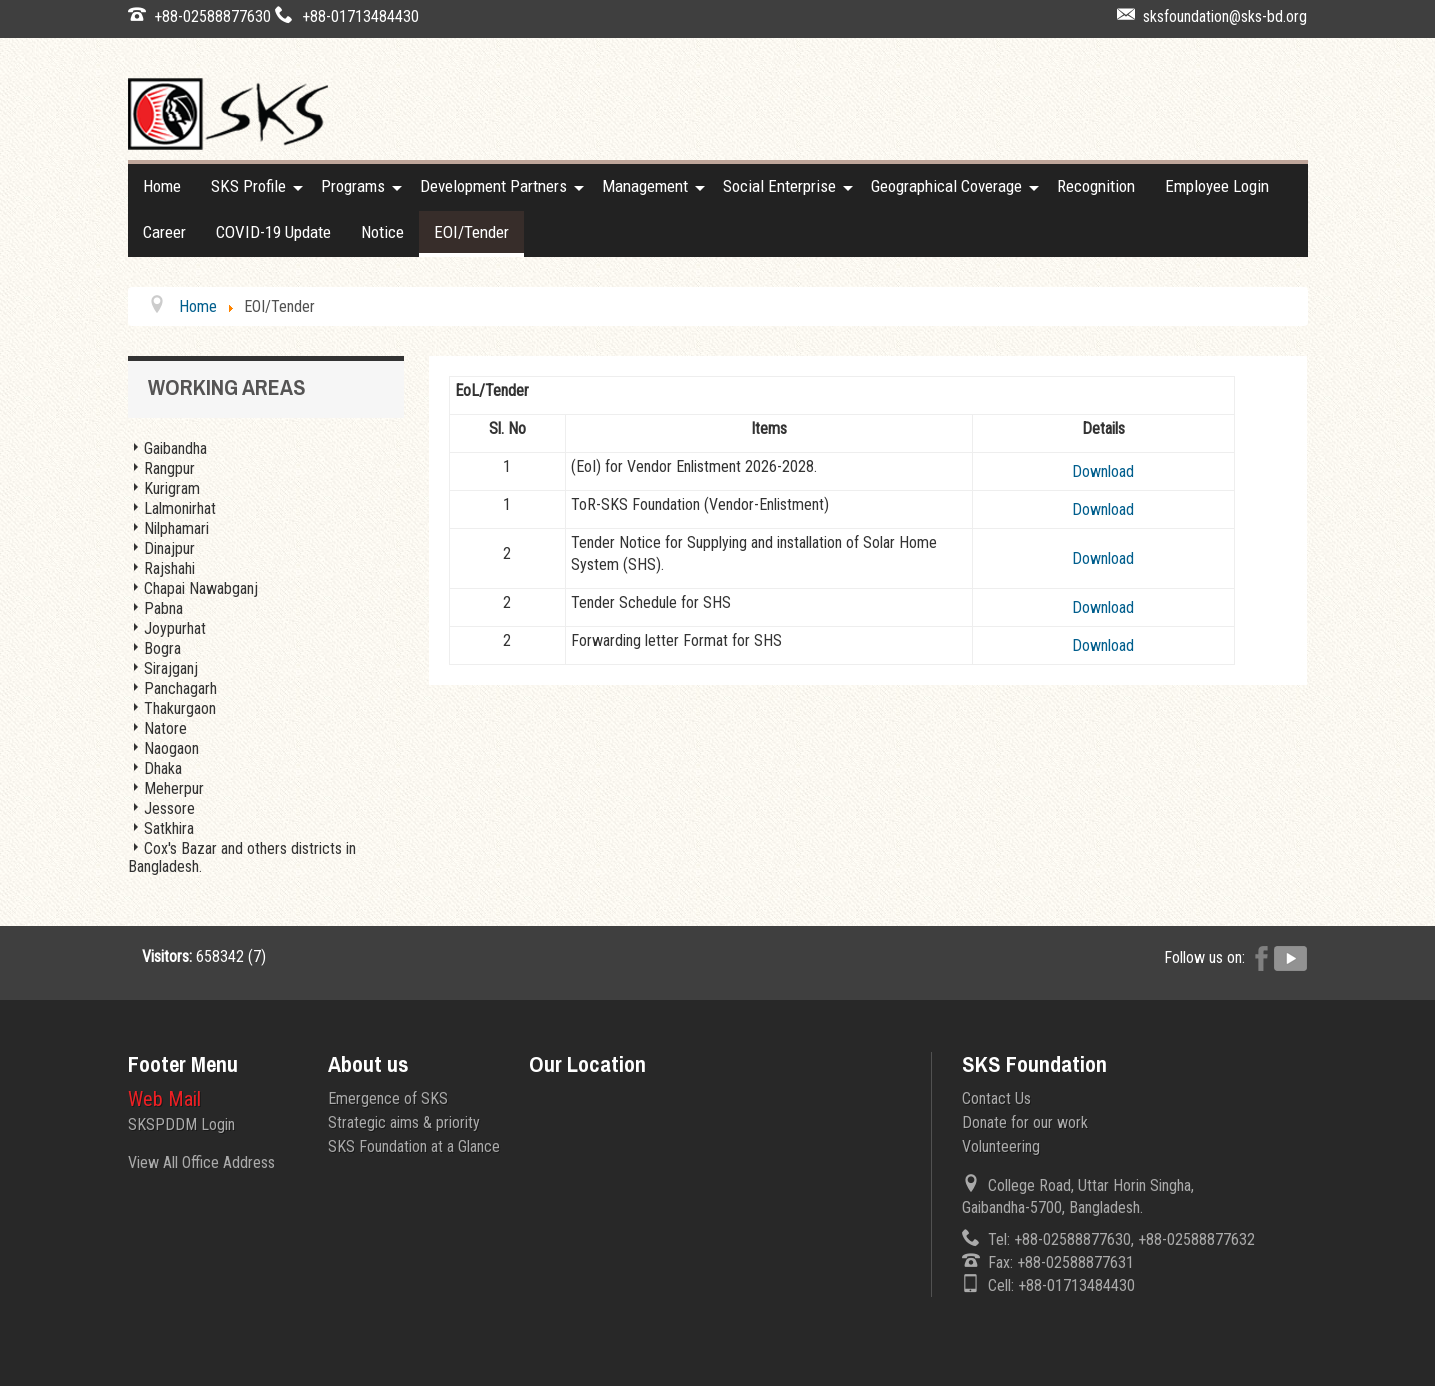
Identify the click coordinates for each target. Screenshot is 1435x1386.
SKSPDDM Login (181, 1124)
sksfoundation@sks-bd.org (1225, 16)
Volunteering (1001, 1146)
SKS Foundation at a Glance (414, 1146)
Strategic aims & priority (404, 1122)
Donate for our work (1025, 1122)
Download (1103, 471)
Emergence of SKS (388, 1098)
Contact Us (996, 1098)
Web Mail (164, 1099)
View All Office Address (201, 1162)
